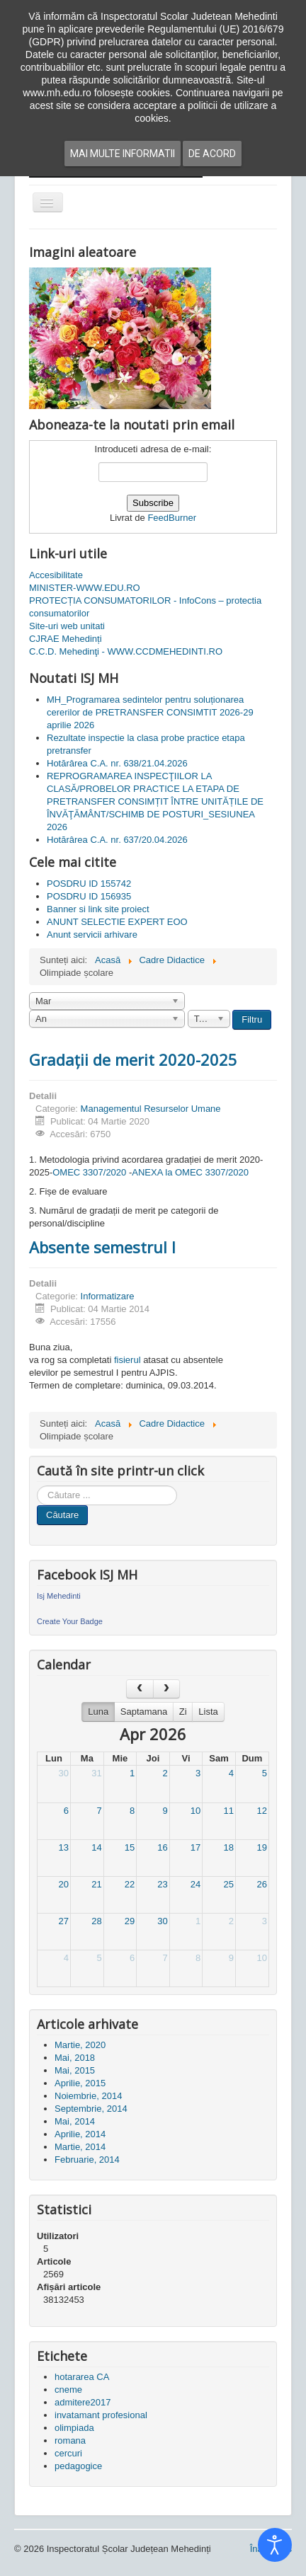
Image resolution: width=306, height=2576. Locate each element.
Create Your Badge (70, 1621)
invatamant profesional (101, 2415)
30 (64, 1773)
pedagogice (78, 2466)
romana (70, 2440)
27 (64, 1921)
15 (130, 1847)
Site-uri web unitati (67, 626)
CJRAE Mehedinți (65, 638)
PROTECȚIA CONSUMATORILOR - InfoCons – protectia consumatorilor (145, 607)
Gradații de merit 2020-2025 (133, 1059)
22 (130, 1884)
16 (162, 1847)
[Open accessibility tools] (275, 2545)
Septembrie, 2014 (91, 2108)
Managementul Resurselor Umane (151, 1108)
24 (195, 1884)
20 (64, 1884)
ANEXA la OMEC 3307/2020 (190, 1172)
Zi (183, 1711)
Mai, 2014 (75, 2121)
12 (262, 1810)
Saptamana (144, 1711)
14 (96, 1847)
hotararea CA (82, 2376)
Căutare (62, 1515)
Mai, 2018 (75, 2057)
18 (228, 1847)
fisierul (127, 1360)
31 (96, 1773)
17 (195, 1847)
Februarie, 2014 (87, 2159)
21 (96, 1884)
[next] (166, 1688)
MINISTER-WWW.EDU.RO (84, 587)
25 (228, 1884)
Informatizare (108, 1296)
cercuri (68, 2453)
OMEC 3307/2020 (89, 1172)
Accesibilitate (56, 575)
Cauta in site (37, 1485)
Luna (98, 1711)
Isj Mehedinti (59, 1596)
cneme (68, 2389)
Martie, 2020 (80, 2045)
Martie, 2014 (80, 2146)
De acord (212, 153)
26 (262, 1884)
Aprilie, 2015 (80, 2083)
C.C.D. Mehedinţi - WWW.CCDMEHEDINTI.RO (125, 651)
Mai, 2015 (75, 2070)
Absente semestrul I (102, 1247)
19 (262, 1847)
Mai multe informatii (122, 153)
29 (130, 1921)
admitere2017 (83, 2402)
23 (162, 1884)
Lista (207, 1711)
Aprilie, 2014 (80, 2134)
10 (195, 1810)
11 (228, 1810)
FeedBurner (171, 517)
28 (96, 1921)
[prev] (139, 1688)
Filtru (252, 1019)
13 (64, 1847)
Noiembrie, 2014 (88, 2096)
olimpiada (74, 2427)
